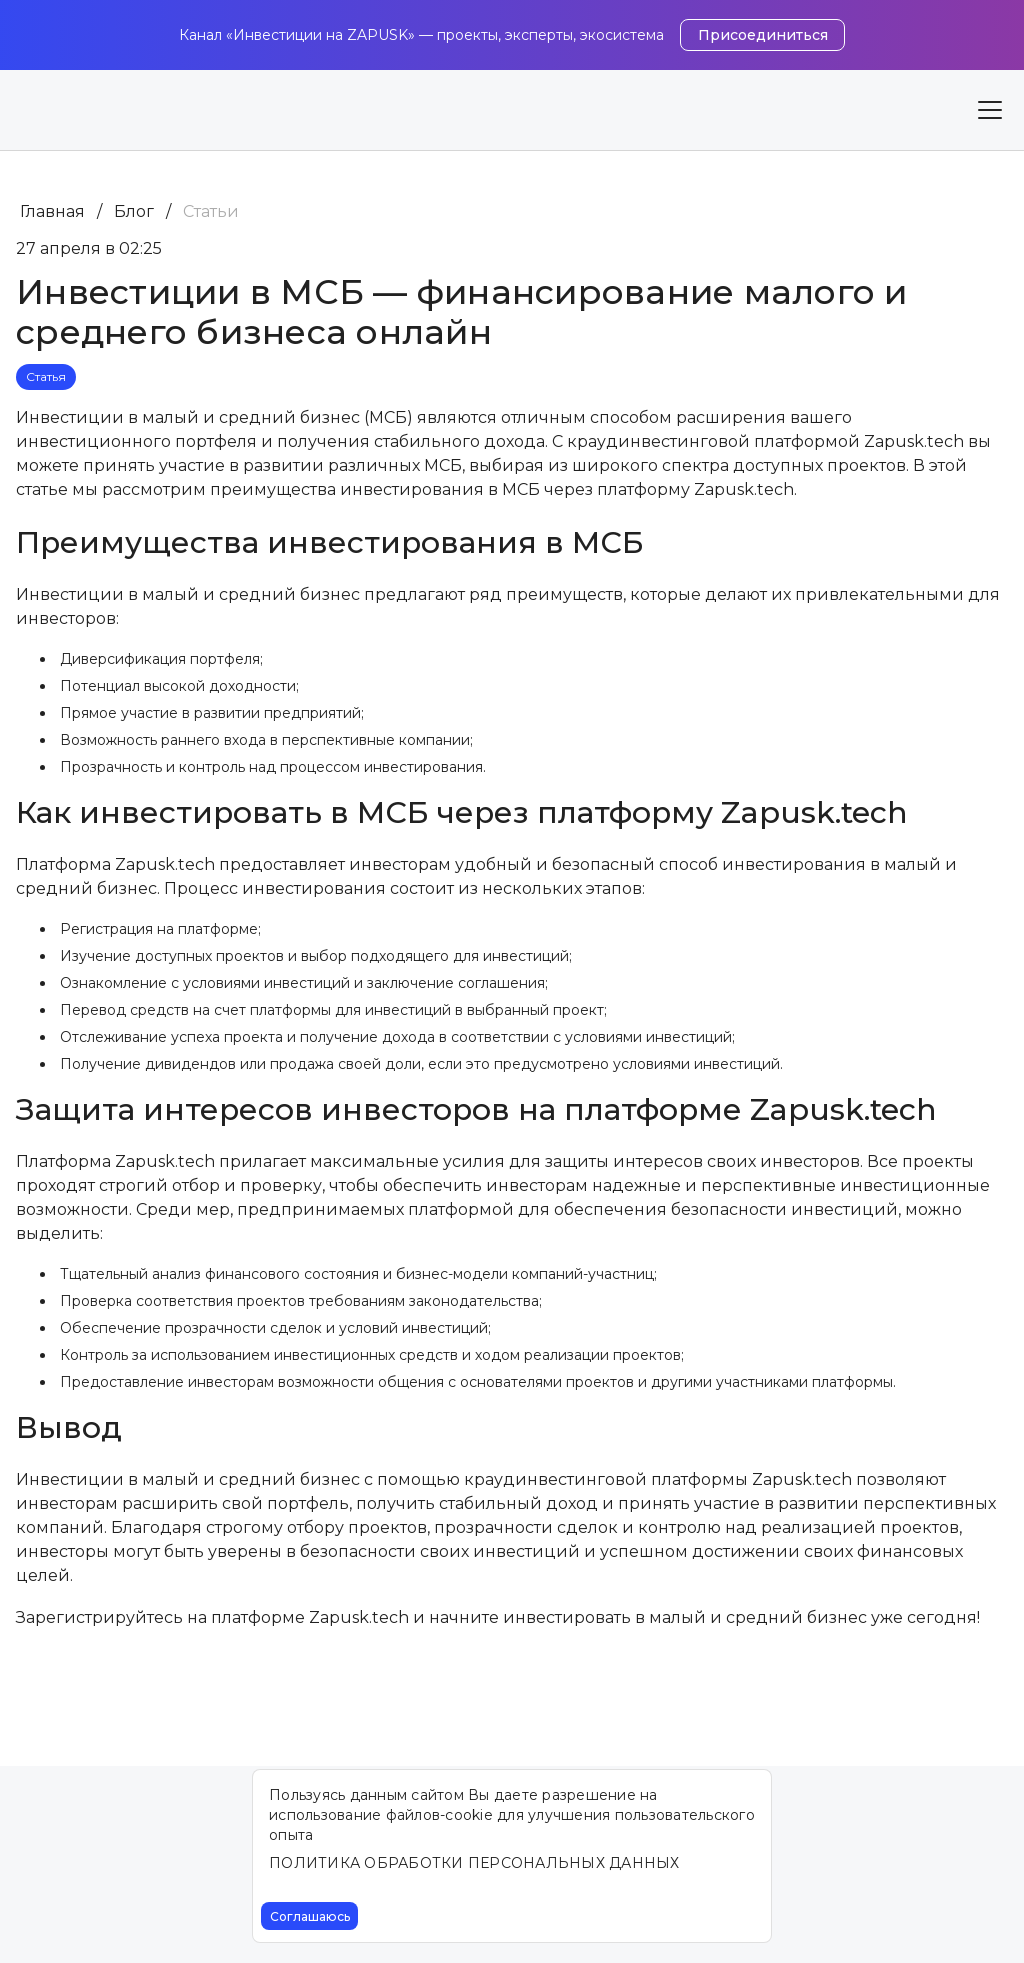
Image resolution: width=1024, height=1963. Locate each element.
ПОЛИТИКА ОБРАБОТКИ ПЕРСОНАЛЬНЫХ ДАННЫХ (474, 1863)
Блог (134, 211)
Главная (52, 211)
